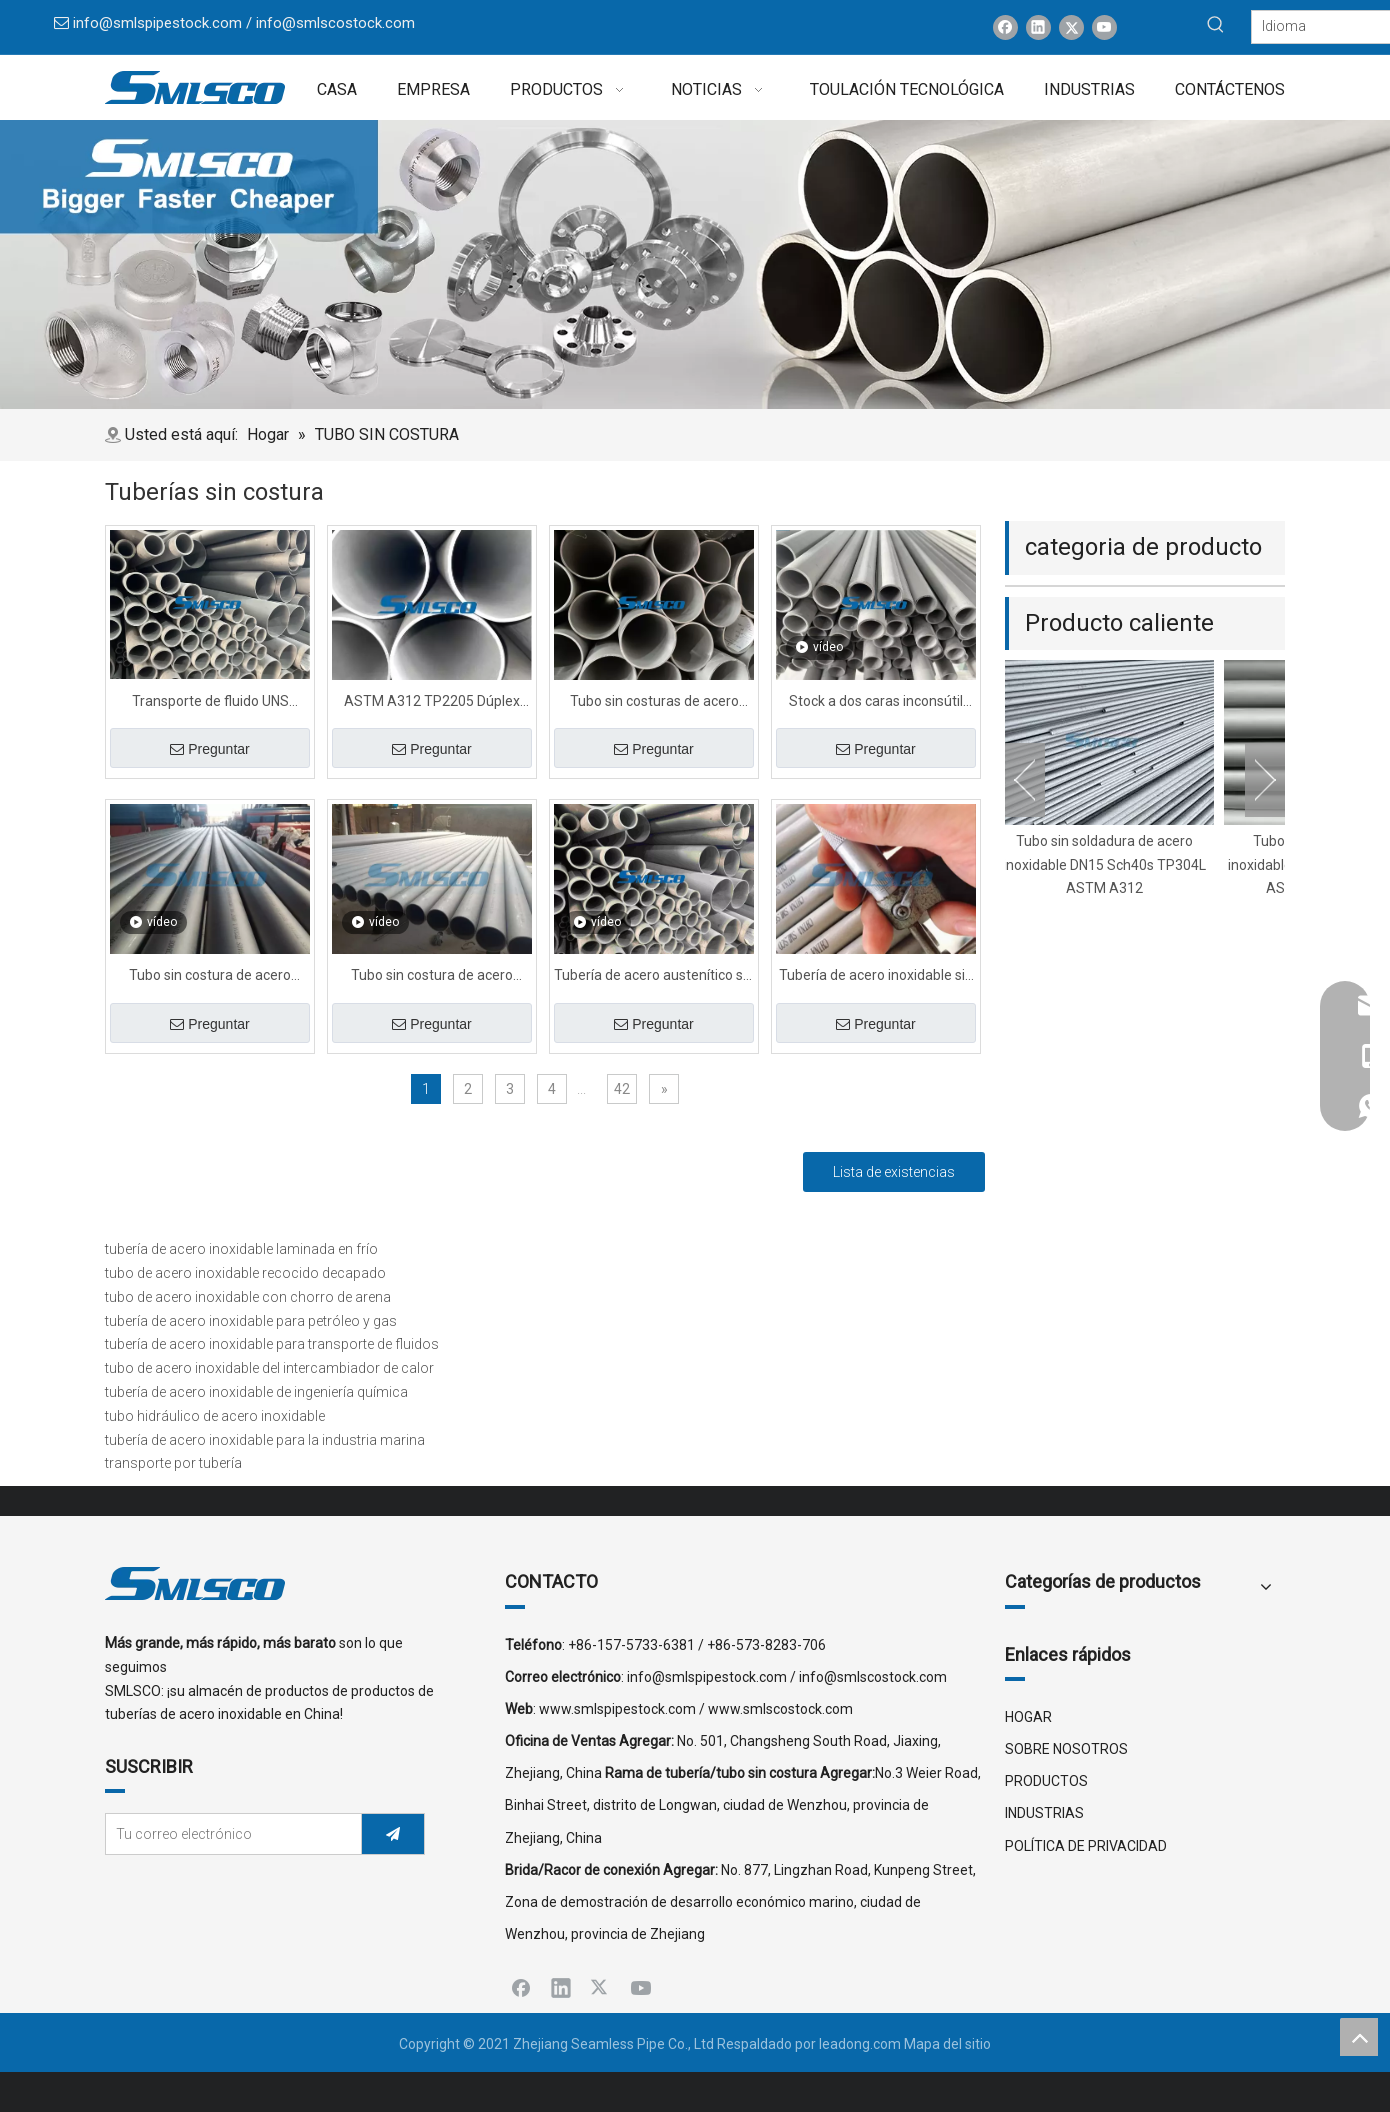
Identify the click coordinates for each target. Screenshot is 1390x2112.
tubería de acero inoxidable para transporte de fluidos (272, 1344)
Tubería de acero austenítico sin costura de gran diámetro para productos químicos (654, 977)
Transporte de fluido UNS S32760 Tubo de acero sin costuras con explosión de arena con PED (210, 703)
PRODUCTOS (1046, 1781)
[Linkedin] (1038, 27)
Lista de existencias (894, 1172)
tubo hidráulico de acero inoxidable (215, 1416)
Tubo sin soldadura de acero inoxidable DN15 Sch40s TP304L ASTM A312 (1111, 865)
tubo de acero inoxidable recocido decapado (245, 1273)
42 (622, 1089)
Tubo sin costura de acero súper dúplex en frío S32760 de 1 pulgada (432, 977)
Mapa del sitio (947, 2044)
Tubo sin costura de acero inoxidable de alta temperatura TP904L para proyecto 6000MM (210, 977)
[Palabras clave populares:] (1216, 25)
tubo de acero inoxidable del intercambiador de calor (269, 1368)
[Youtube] (1104, 27)
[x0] (695, 265)
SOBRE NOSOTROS (1066, 1749)
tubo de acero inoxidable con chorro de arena (248, 1297)
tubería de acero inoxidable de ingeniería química (256, 1392)
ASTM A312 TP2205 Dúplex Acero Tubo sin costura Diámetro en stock (432, 703)
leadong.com (860, 2044)
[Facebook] (1005, 27)
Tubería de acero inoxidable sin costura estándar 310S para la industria (876, 977)
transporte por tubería (173, 1463)
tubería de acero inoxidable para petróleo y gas (251, 1321)
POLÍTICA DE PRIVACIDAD (1086, 1846)
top (1359, 2037)
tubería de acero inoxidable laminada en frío (241, 1249)
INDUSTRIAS (1044, 1813)
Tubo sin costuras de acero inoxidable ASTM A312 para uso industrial (654, 703)
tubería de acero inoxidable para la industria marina (265, 1440)
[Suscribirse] (393, 1834)
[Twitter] (1071, 27)
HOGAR (1028, 1717)
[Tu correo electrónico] (229, 1834)
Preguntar (209, 749)
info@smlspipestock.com (157, 23)
